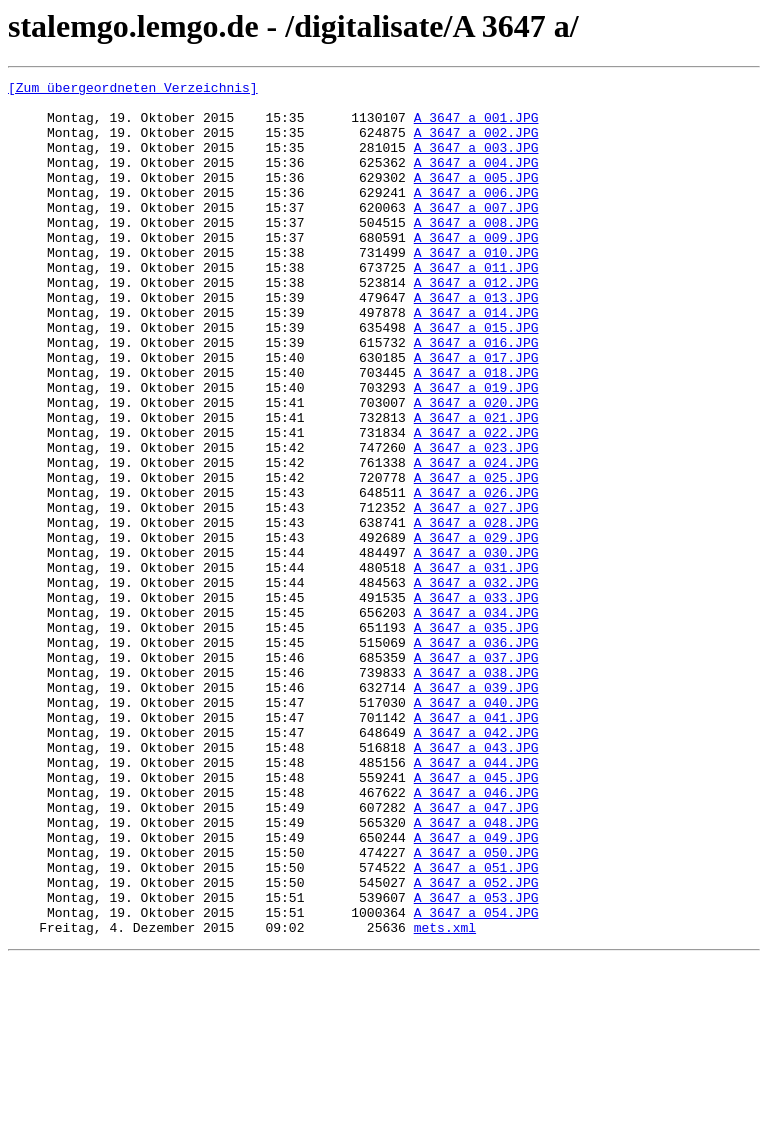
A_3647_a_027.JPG (476, 594)
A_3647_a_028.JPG (476, 612)
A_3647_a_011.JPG (476, 306)
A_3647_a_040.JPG (476, 828)
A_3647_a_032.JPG (476, 684)
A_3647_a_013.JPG (476, 342)
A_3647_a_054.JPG (476, 1080)
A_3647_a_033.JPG (476, 702)
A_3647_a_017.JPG (476, 414)
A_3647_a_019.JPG (476, 450)
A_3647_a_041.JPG (476, 846)
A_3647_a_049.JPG (476, 990)
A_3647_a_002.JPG (476, 144)
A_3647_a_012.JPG (476, 324)
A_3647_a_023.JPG (476, 522)
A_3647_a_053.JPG (476, 1062)
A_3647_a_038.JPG (476, 792)
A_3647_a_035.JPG (476, 738)
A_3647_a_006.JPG (476, 216)
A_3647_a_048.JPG (476, 972)
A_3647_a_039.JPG (476, 810)
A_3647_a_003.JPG (476, 162)
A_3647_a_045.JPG (476, 918)
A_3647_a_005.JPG (476, 198)
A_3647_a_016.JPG (476, 396)
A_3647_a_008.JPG (476, 252)
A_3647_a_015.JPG (476, 378)
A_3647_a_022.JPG (476, 504)
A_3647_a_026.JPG (476, 576)
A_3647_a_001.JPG (476, 126)
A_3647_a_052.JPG (476, 1044)
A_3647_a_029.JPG (476, 630)
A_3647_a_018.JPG (476, 432)
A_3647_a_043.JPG (476, 882)
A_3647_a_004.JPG (476, 180)
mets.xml (445, 1098)
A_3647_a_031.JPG (476, 666)
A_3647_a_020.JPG (476, 468)
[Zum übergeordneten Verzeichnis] (133, 90)
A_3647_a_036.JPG (476, 756)
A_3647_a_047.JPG (476, 954)
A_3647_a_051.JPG (476, 1026)
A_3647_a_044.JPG (476, 900)
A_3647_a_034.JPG (476, 720)
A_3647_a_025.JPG (476, 558)
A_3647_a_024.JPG (476, 540)
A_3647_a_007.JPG (476, 234)
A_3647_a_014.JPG (476, 360)
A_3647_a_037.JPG (476, 774)
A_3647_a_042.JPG (476, 864)
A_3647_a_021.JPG (476, 486)
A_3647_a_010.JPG (476, 288)
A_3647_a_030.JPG (476, 648)
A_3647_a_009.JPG (476, 270)
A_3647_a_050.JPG (476, 1008)
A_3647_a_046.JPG (476, 936)
